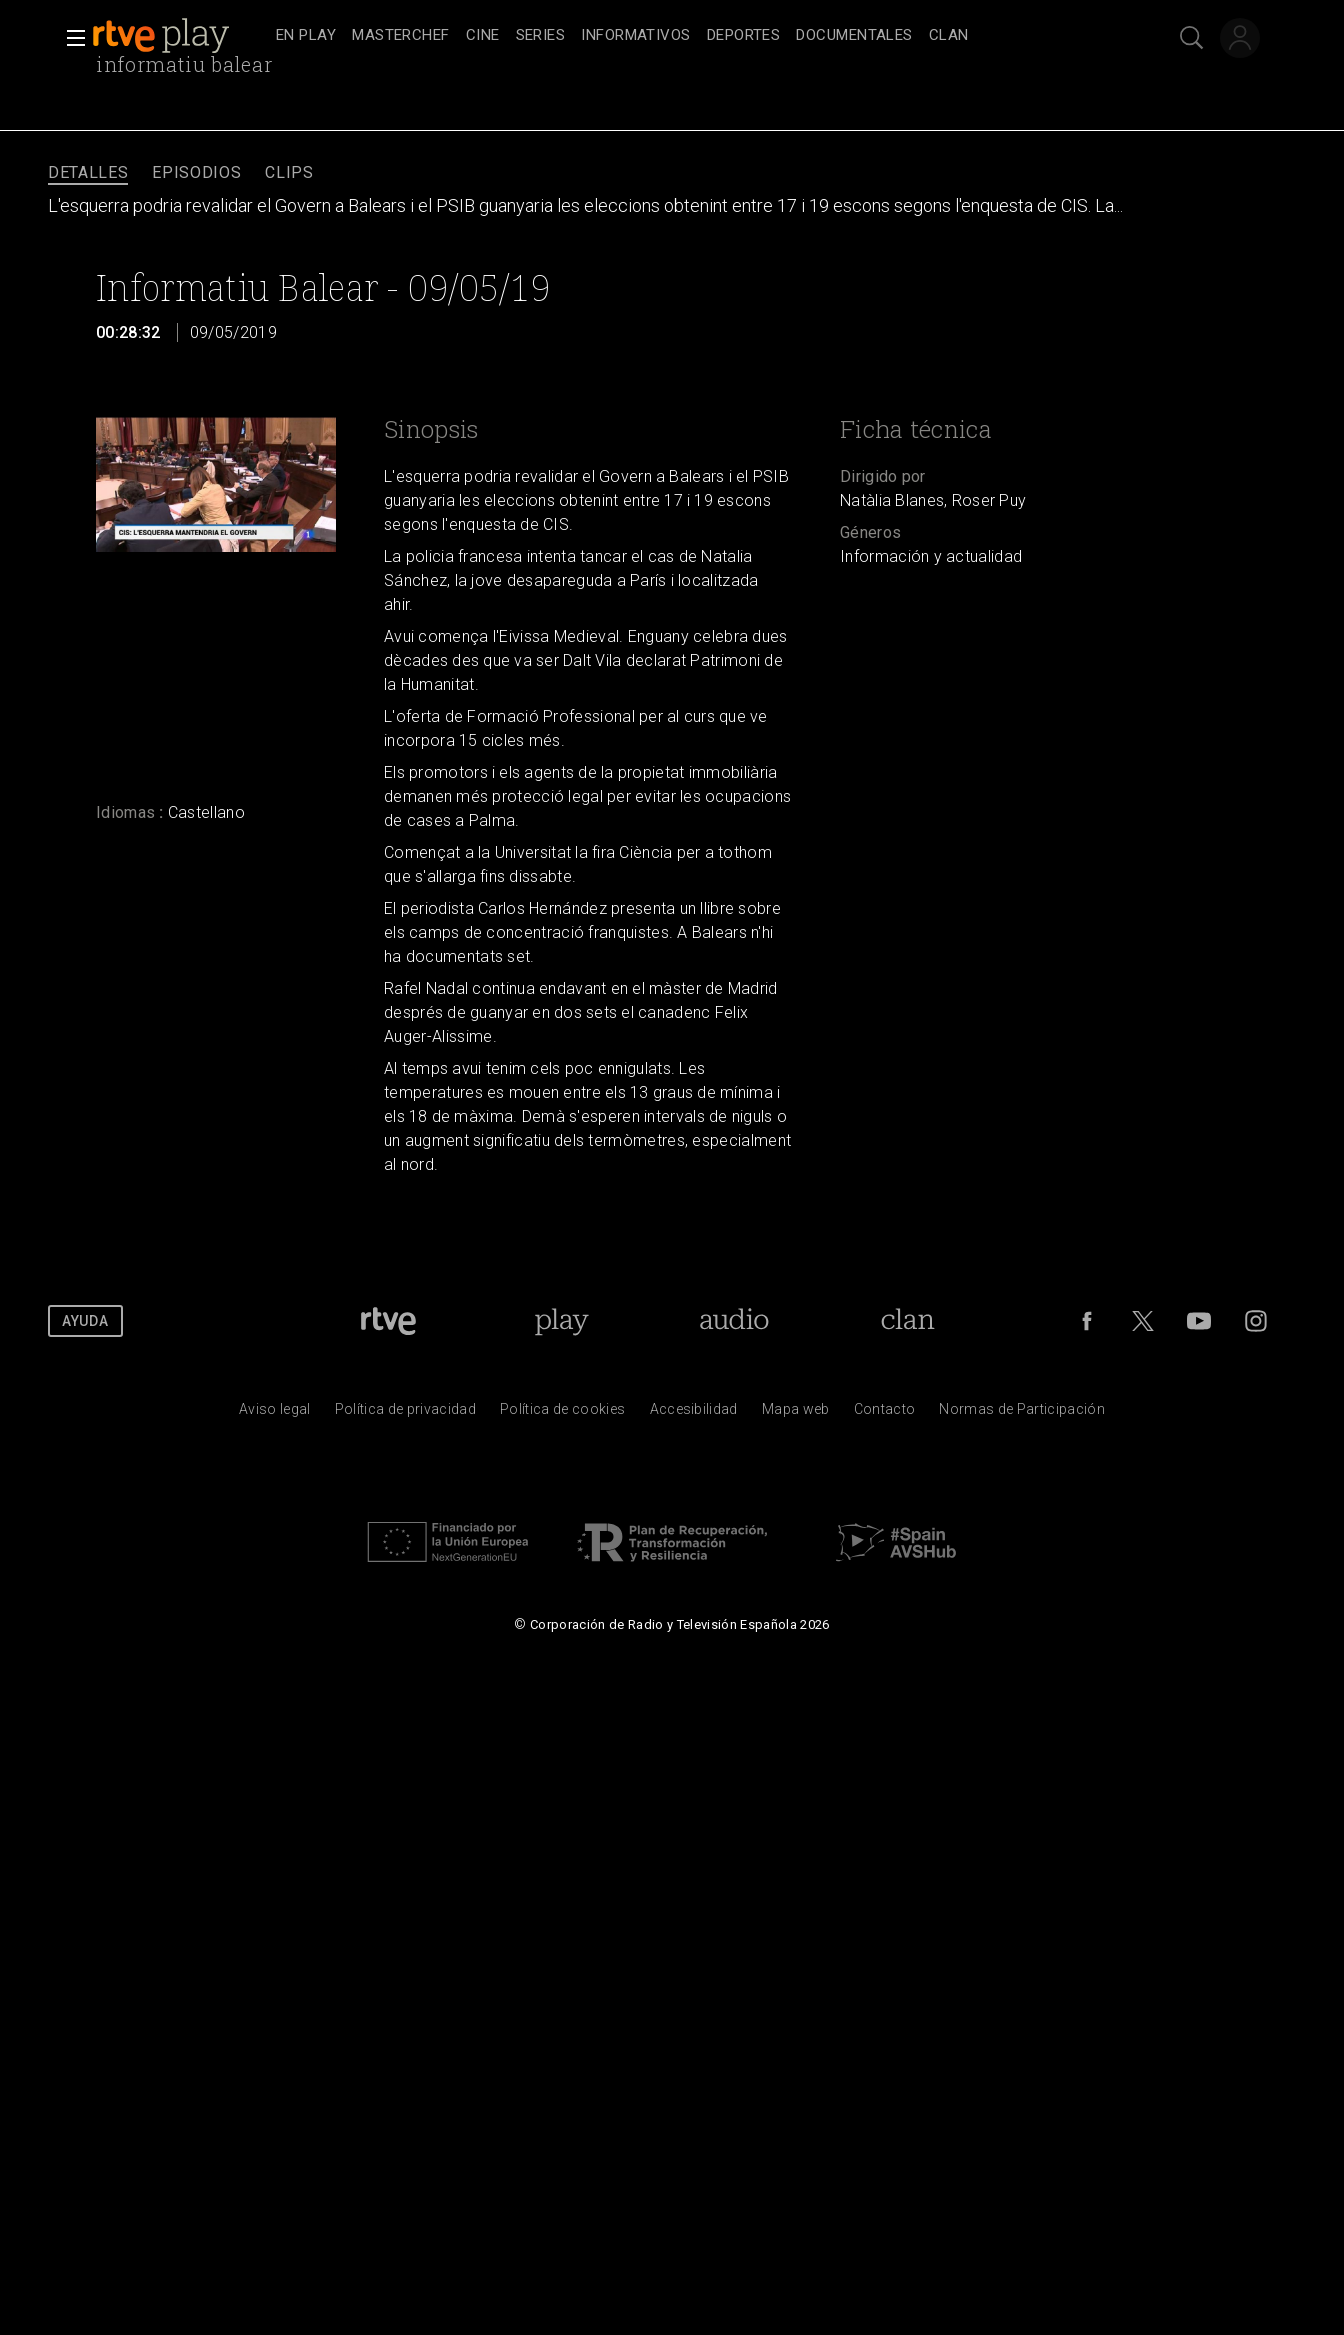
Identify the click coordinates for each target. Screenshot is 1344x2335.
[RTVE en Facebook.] (1087, 1321)
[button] (70, 38)
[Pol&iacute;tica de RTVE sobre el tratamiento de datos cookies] (562, 1414)
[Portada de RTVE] (388, 1321)
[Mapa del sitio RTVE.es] (796, 1414)
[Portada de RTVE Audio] (734, 1321)
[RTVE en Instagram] (1256, 1321)
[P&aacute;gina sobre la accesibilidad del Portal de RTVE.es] (694, 1414)
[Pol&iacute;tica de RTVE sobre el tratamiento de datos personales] (405, 1414)
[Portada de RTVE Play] (561, 1321)
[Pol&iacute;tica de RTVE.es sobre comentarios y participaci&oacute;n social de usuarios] (1022, 1414)
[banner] (180, 36)
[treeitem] (306, 36)
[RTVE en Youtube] (1199, 1321)
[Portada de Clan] (907, 1321)
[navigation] (694, 36)
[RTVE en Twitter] (1143, 1321)
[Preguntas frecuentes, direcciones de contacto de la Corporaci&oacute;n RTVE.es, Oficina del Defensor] (885, 1414)
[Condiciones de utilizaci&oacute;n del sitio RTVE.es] (275, 1414)
